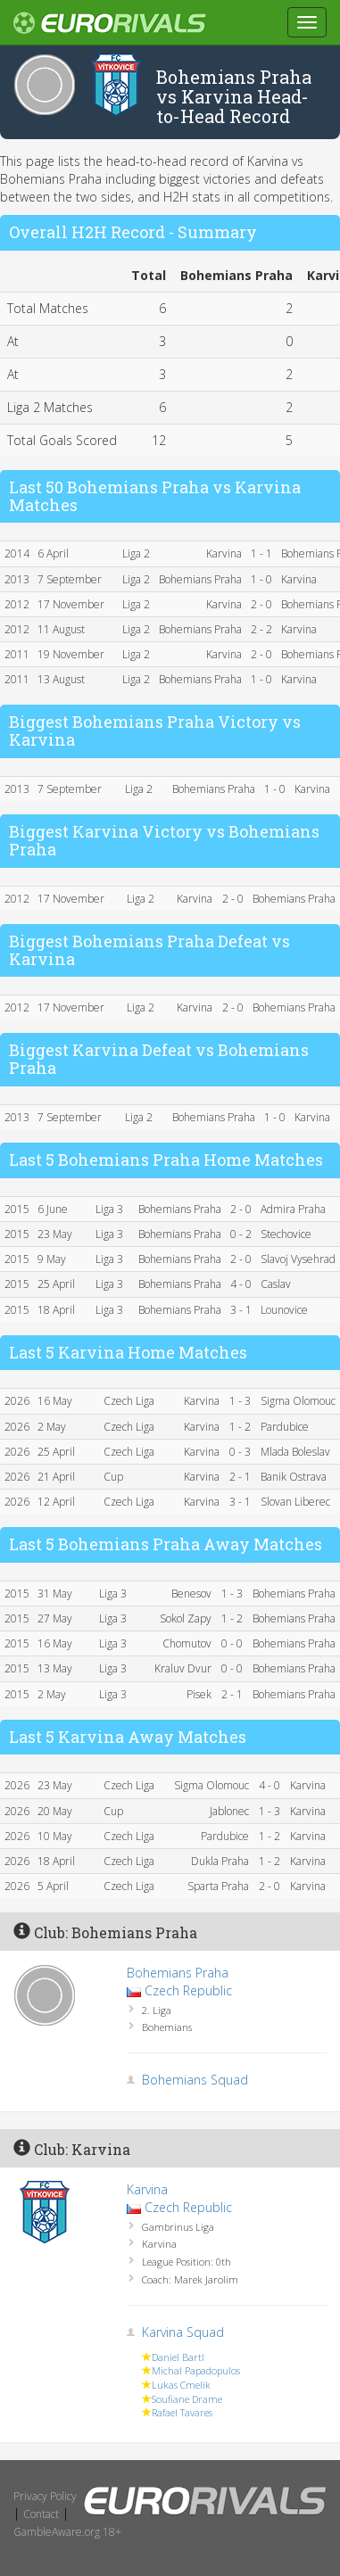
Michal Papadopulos (196, 2370)
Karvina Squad (183, 2332)
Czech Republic (188, 1990)
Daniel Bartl (178, 2357)
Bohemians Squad (195, 2079)
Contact (41, 2514)
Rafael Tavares (182, 2412)
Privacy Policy (45, 2496)
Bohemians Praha (177, 1972)
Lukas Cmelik (181, 2384)
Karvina (147, 2189)
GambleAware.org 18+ (67, 2531)
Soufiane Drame (187, 2399)
